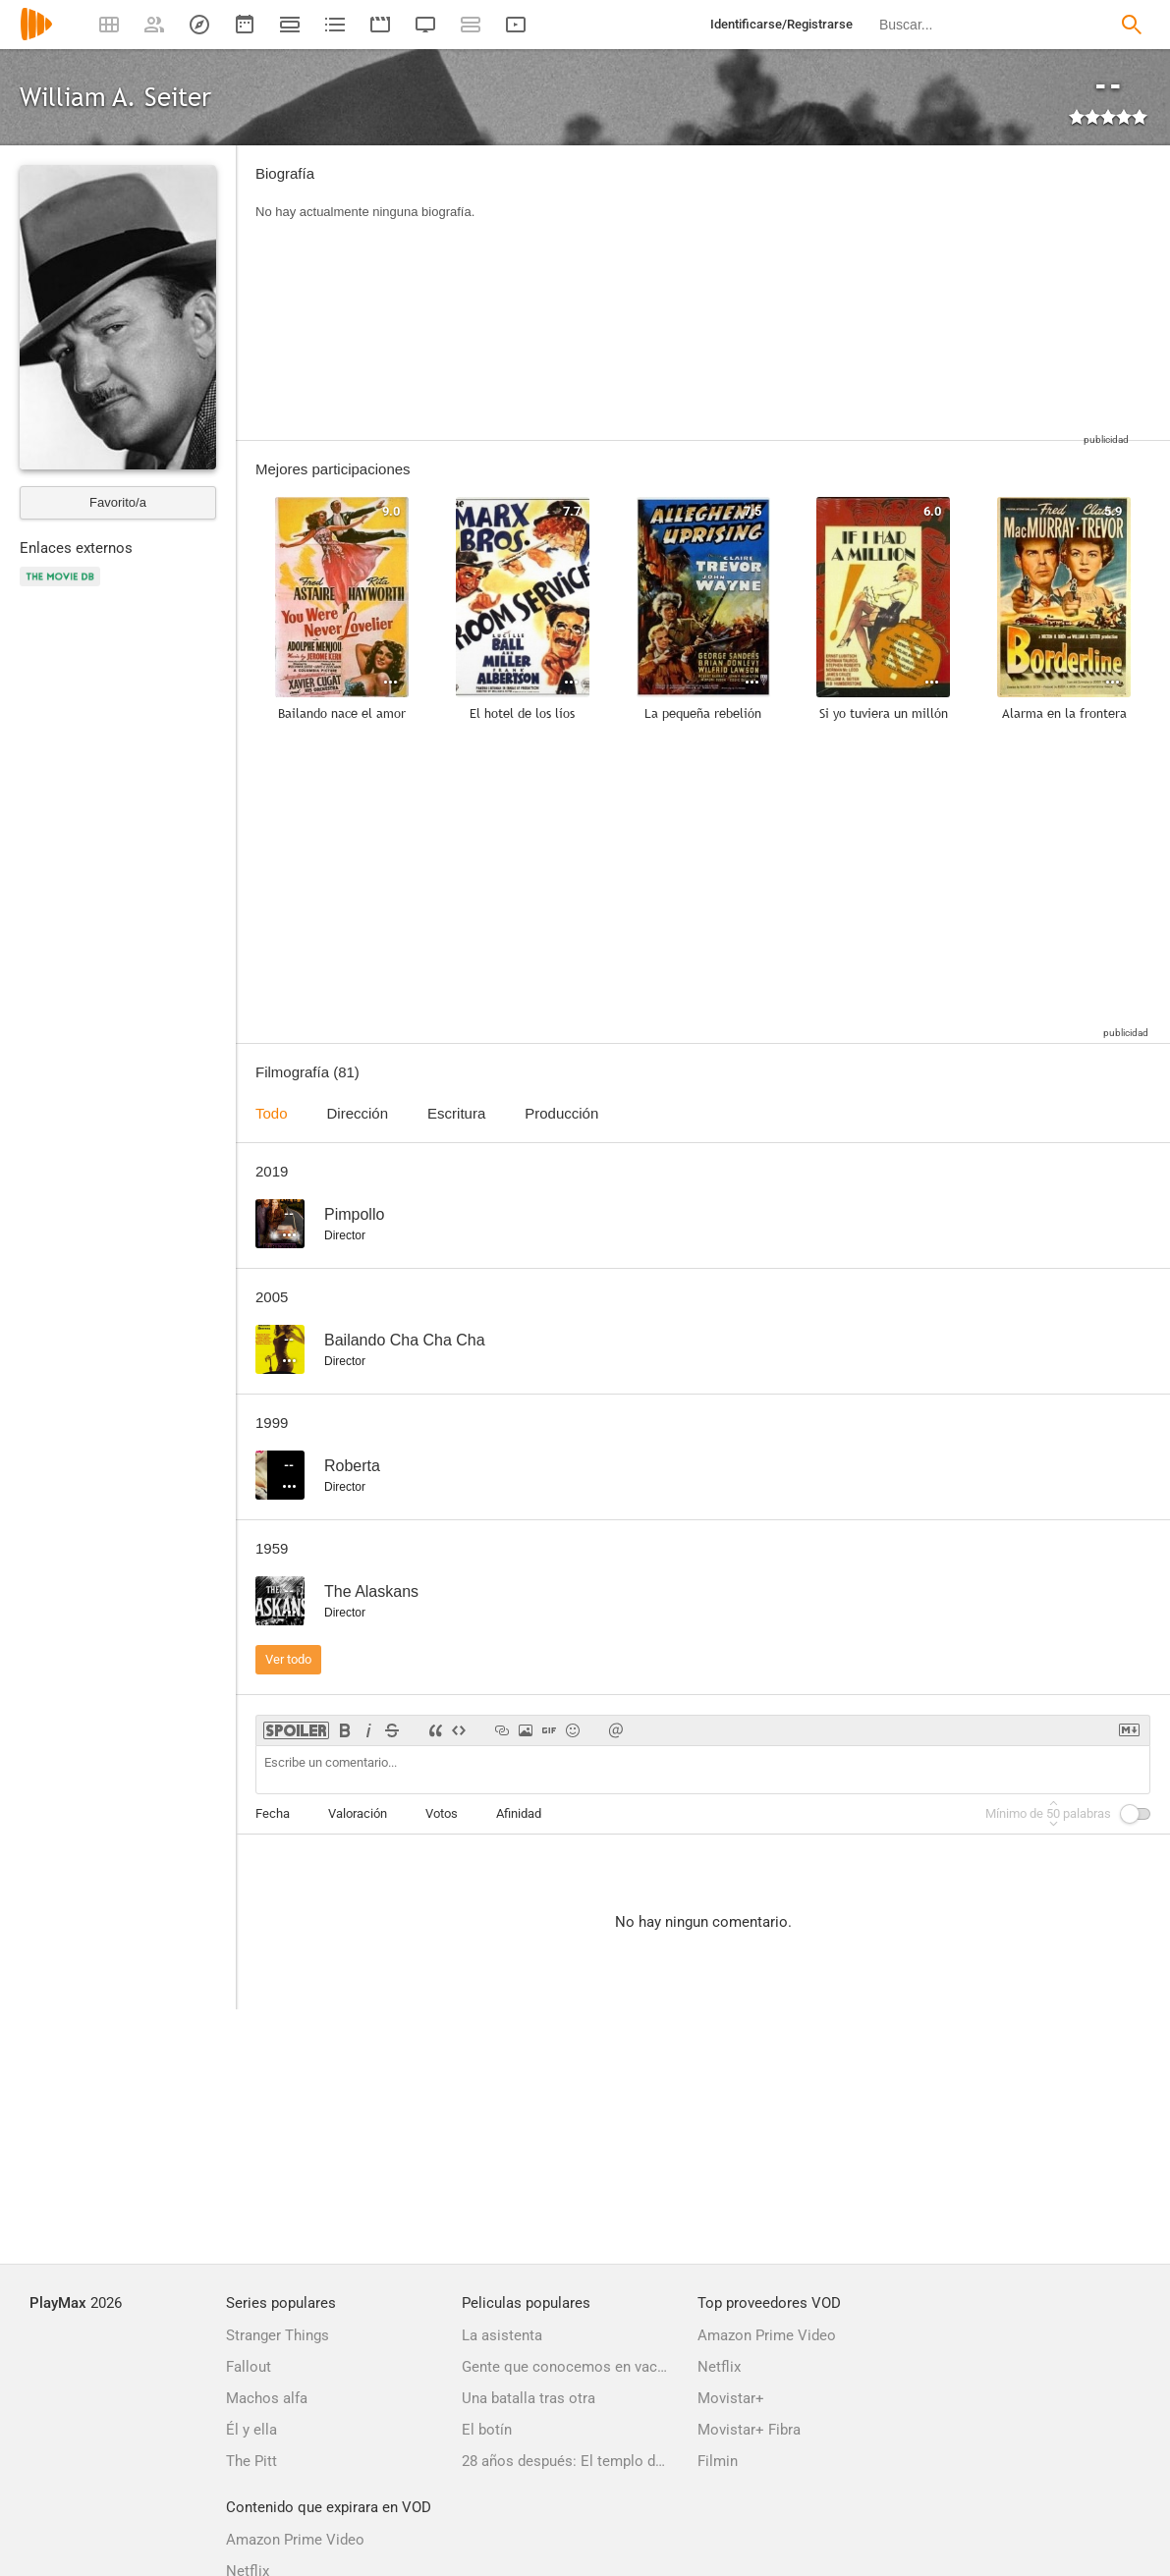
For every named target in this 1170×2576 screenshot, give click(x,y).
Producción (561, 1113)
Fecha (272, 1813)
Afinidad (518, 1813)
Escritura (456, 1113)
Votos (441, 1813)
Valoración (357, 1813)
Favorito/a (117, 502)
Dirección (358, 1113)
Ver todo (288, 1659)
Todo (271, 1113)
